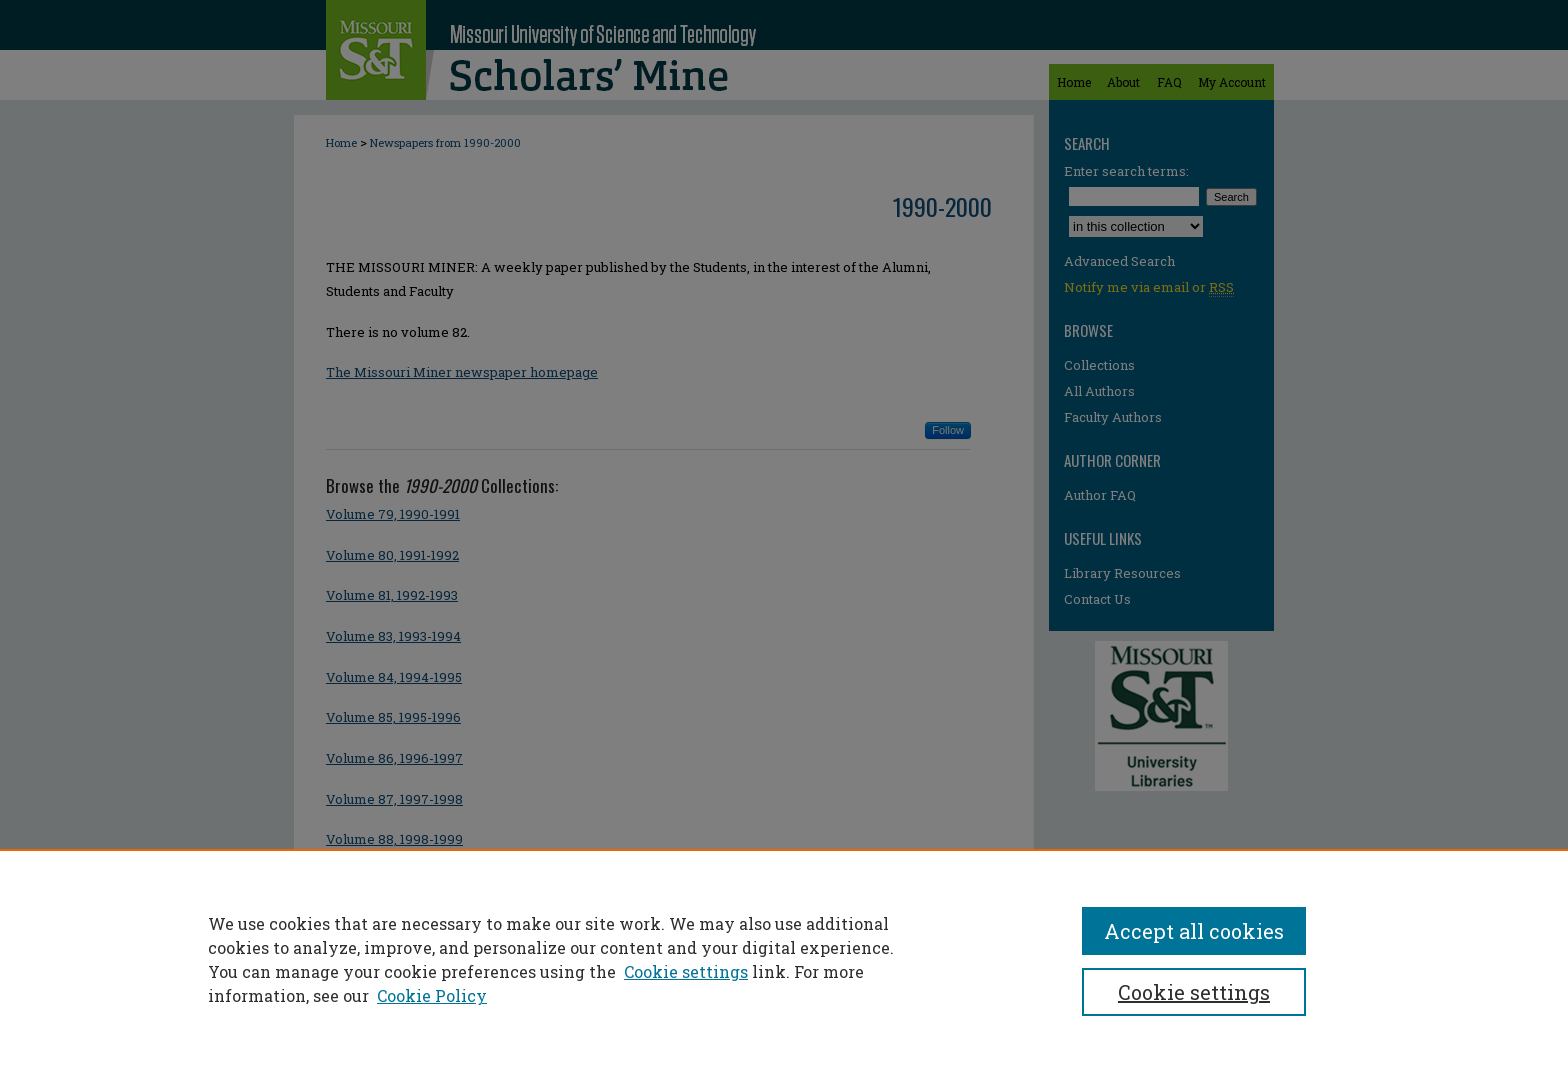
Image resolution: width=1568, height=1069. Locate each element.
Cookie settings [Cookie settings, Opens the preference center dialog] (1194, 992)
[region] (784, 959)
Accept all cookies (1194, 931)
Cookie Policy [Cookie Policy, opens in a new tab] (432, 995)
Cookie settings (686, 971)
